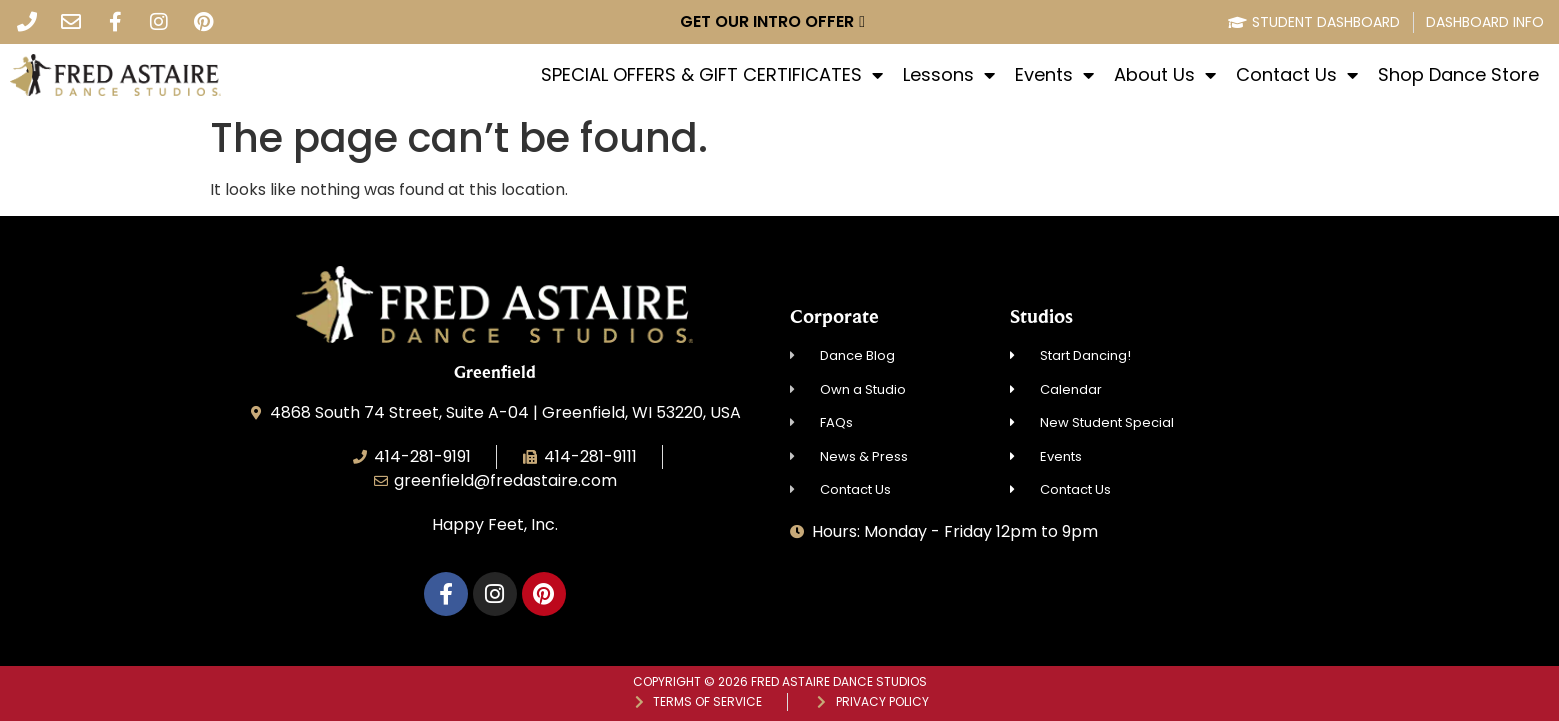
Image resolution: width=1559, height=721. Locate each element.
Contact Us (1297, 75)
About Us (1165, 75)
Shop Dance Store (1458, 75)
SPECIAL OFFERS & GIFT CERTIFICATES (712, 75)
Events (1054, 75)
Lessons (949, 75)
